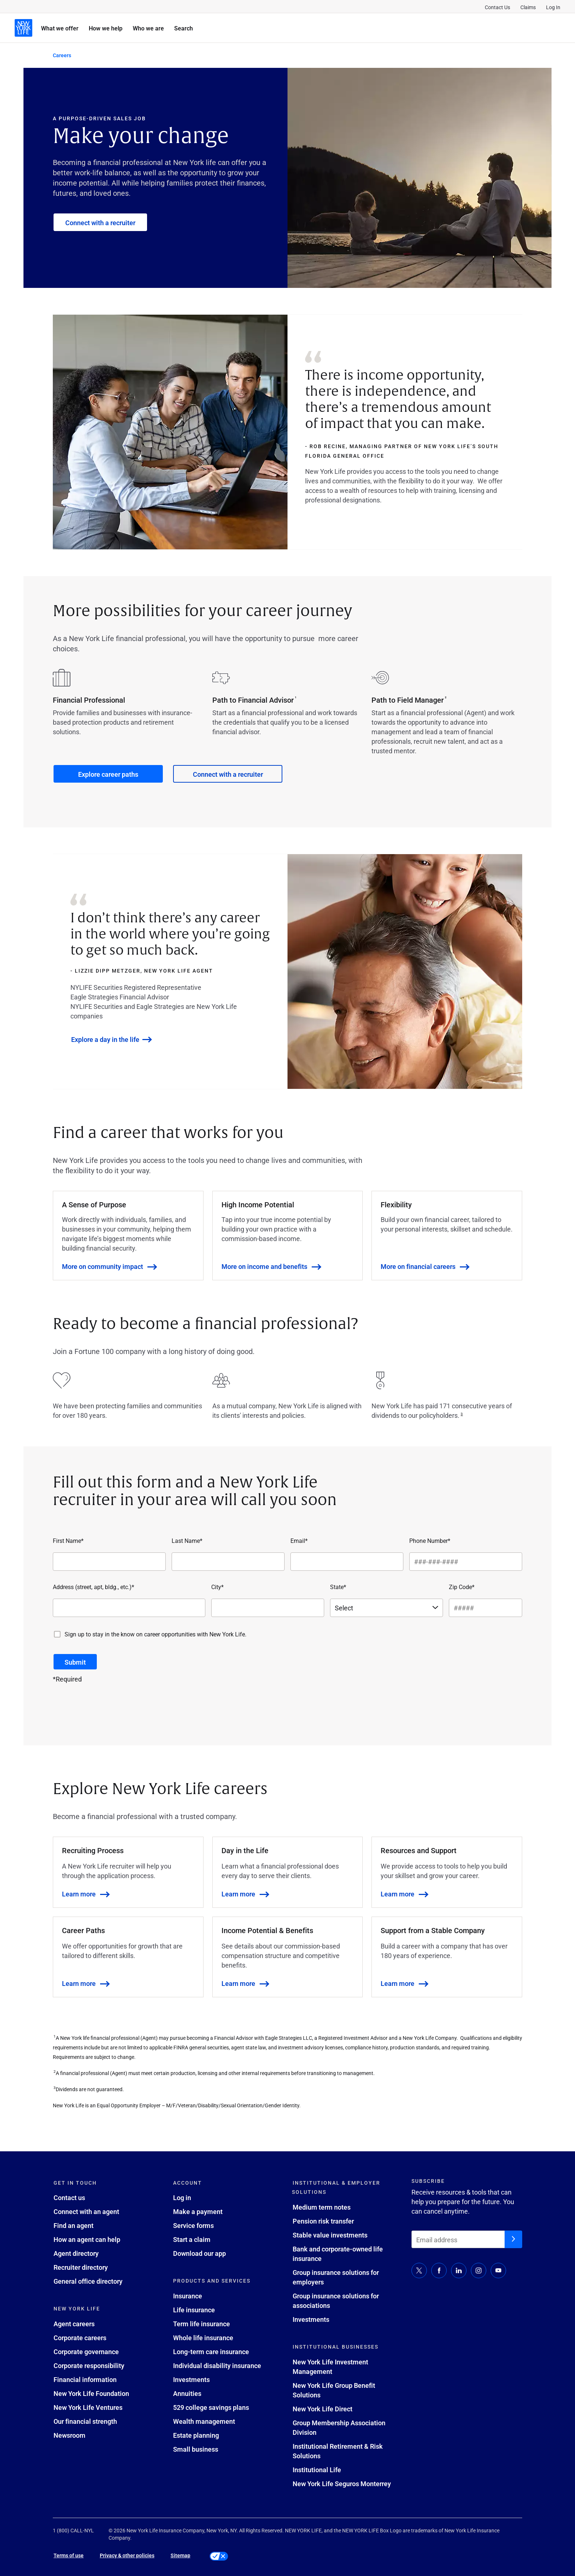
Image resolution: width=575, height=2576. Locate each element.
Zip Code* (462, 1587)
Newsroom (69, 2435)
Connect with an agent (86, 2211)
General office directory (88, 2281)
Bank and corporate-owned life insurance (338, 2253)
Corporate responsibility (89, 2365)
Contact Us (497, 7)
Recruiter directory (81, 2267)
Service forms (193, 2225)
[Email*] (346, 1561)
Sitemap (180, 2555)
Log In (553, 7)
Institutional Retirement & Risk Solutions (338, 2451)
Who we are (148, 28)
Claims (528, 7)
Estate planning (196, 2435)
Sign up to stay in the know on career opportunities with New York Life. (155, 1634)
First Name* (68, 1540)
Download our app (199, 2253)
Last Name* (187, 1540)
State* (338, 1587)
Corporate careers (80, 2337)
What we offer (59, 28)
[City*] (267, 1608)
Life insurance (194, 2309)
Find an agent (74, 2225)
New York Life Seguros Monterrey (342, 2483)
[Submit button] (75, 1661)
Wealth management (204, 2421)
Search (183, 28)
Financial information (85, 2379)
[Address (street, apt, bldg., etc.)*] (129, 1608)
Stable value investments (330, 2235)
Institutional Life (317, 2469)
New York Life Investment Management (330, 2366)
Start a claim (191, 2239)
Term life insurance (201, 2323)
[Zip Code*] (485, 1608)
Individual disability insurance (217, 2365)
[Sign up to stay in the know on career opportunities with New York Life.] (57, 1634)
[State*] (386, 1608)
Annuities (187, 2393)
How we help (105, 28)
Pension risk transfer (323, 2221)
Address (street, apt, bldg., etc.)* (93, 1587)
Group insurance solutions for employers (336, 2277)
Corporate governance (86, 2351)
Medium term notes (322, 2207)
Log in (182, 2197)
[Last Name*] (228, 1561)
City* (217, 1587)
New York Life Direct (322, 2408)
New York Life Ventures (88, 2407)
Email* (299, 1540)
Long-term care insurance (211, 2351)
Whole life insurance (203, 2337)
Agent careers (74, 2323)
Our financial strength (85, 2421)
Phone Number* (429, 1540)
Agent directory (76, 2253)
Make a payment (198, 2211)
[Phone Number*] (465, 1561)
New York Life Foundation (91, 2393)
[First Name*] (109, 1561)
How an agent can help (87, 2239)
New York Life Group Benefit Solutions (334, 2390)
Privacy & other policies (127, 2555)
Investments (191, 2379)
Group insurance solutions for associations (336, 2300)
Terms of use (69, 2555)
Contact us (69, 2197)
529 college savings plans (211, 2407)
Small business (195, 2449)
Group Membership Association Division (339, 2427)
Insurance (187, 2295)
